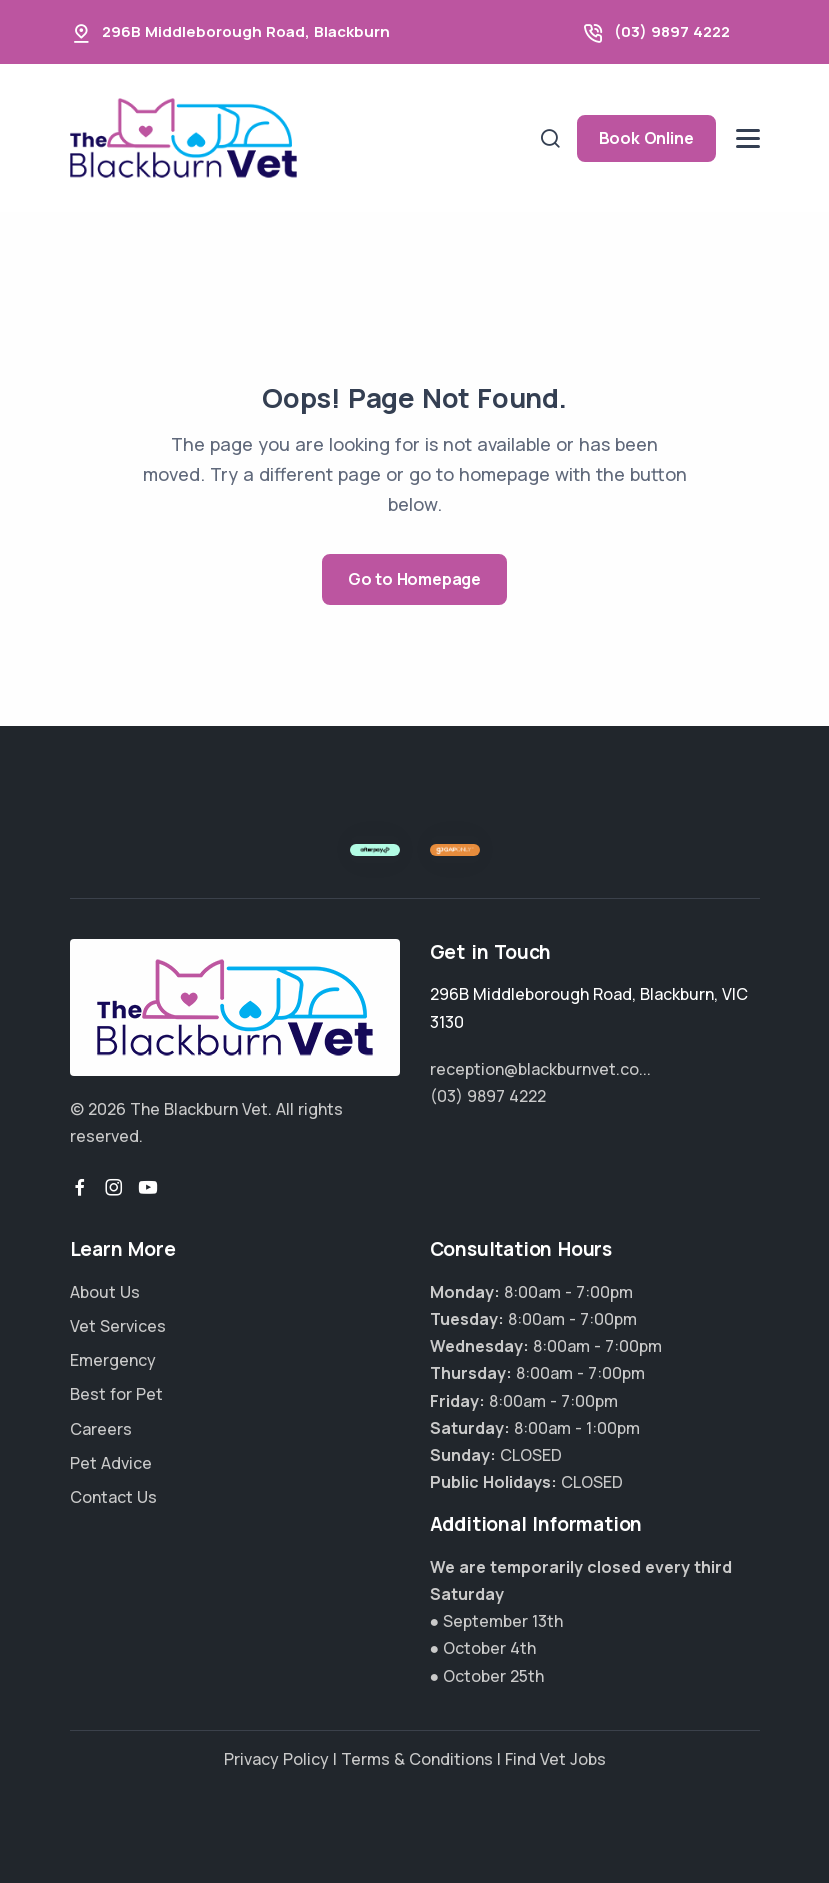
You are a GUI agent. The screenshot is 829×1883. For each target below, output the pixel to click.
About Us (105, 1292)
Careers (101, 1429)
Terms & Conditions (417, 1759)
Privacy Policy (276, 1759)
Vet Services (118, 1326)
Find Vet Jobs (555, 1759)
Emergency (113, 1360)
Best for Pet (116, 1394)
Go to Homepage (414, 579)
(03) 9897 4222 (672, 31)
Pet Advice (111, 1463)
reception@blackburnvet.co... (540, 1069)
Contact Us (113, 1497)
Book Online (646, 138)
